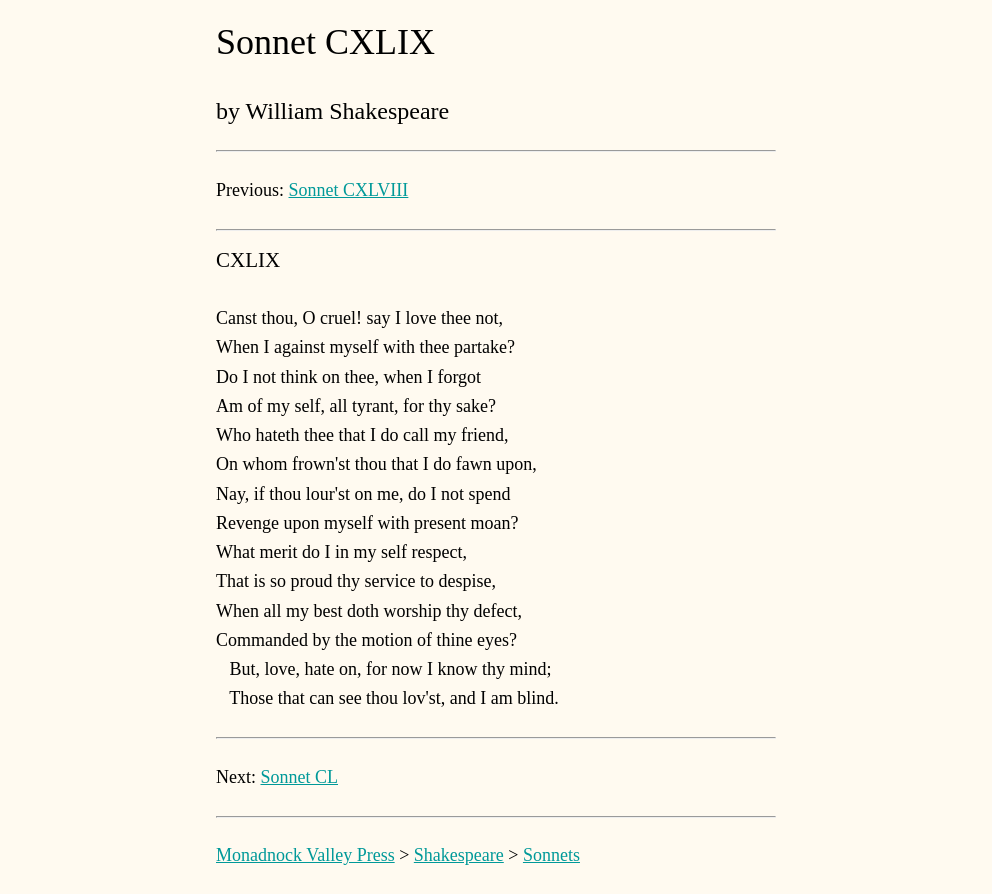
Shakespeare (459, 855)
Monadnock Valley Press (305, 855)
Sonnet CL (300, 777)
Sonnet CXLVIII (349, 190)
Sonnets (551, 855)
